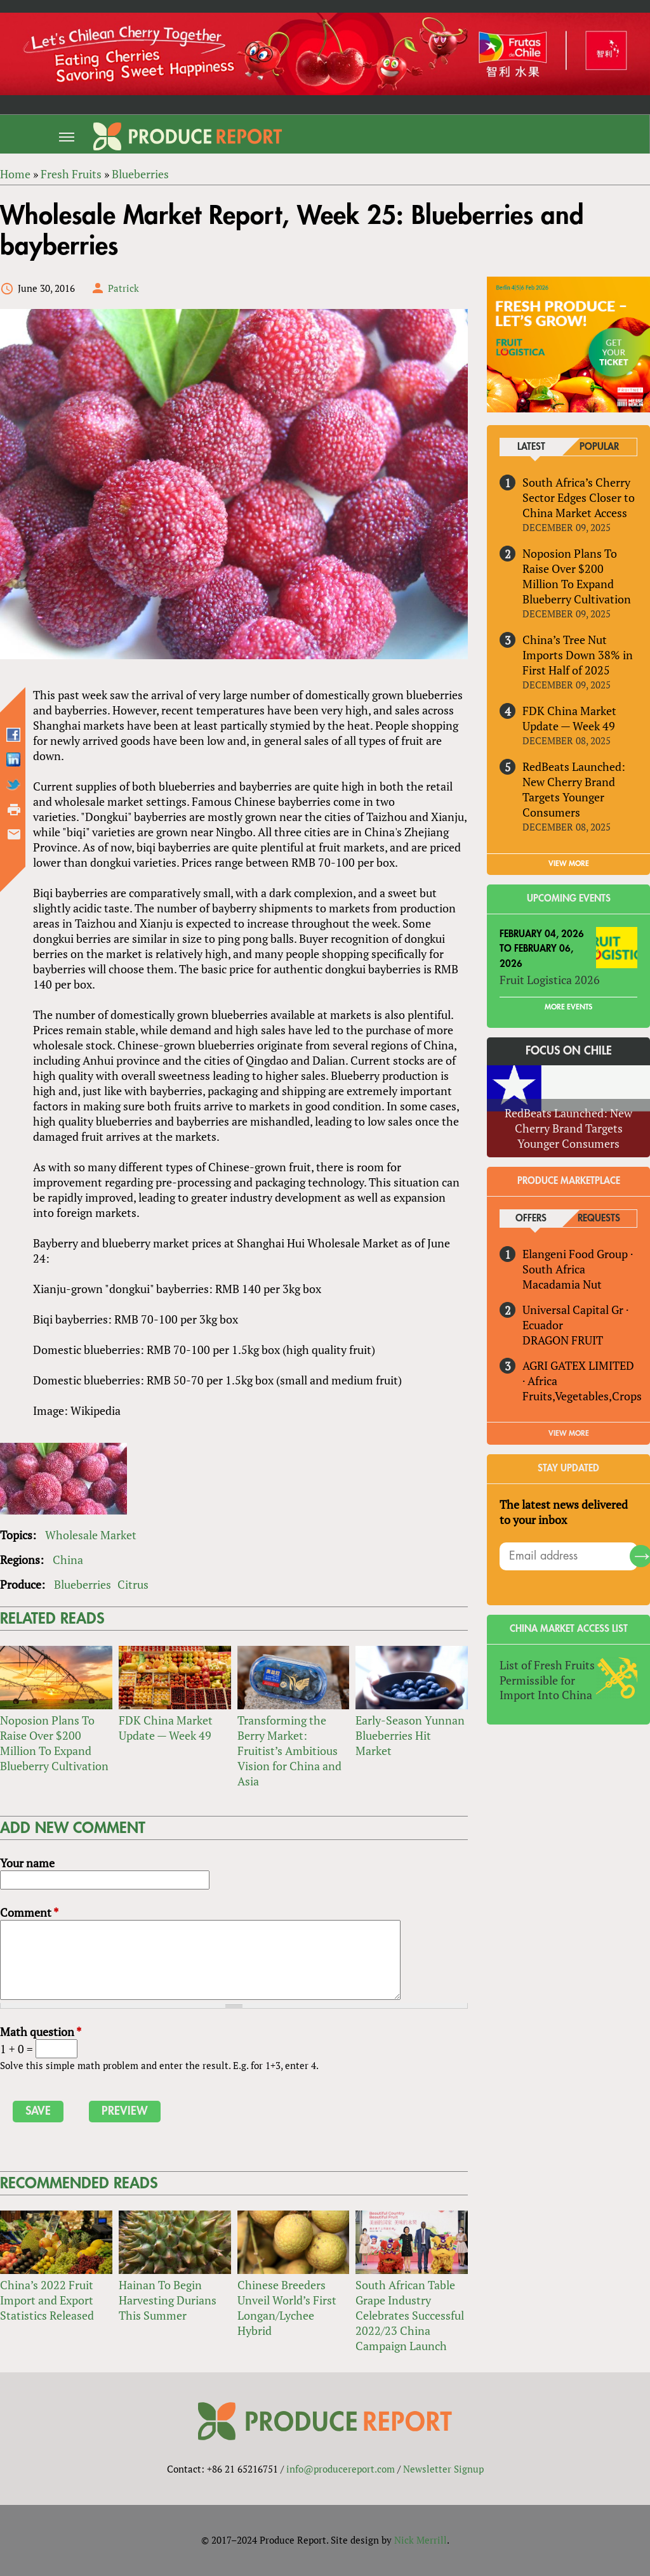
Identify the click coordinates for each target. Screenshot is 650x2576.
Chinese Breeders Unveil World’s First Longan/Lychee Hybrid (286, 2307)
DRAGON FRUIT (562, 1340)
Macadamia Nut (562, 1284)
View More (568, 1433)
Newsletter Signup (443, 2468)
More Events (568, 1007)
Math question (40, 2031)
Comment (29, 1912)
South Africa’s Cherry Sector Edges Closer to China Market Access (578, 497)
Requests (599, 1218)
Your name (27, 1862)
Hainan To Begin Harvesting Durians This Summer (167, 2300)
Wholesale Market (90, 1534)
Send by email (14, 834)
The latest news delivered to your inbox (564, 1512)
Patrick (123, 288)
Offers (531, 1218)
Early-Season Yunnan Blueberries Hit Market (410, 1735)
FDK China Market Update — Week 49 (166, 1727)
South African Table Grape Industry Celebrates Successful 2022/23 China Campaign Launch (409, 2315)
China (68, 1559)
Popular (599, 447)
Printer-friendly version (14, 809)
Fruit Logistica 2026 (550, 980)
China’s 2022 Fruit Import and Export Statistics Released (47, 2300)
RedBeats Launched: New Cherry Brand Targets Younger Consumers (573, 789)
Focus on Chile (569, 1051)
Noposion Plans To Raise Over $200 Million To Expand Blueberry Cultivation (54, 1742)
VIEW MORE (568, 863)
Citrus (133, 1584)
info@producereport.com (340, 2468)
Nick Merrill (420, 2539)
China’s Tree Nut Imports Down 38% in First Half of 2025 (577, 655)
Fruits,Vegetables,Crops (582, 1395)
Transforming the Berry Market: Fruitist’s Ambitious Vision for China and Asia (289, 1750)
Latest (531, 447)
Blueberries (82, 1584)
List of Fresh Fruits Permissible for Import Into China (547, 1680)
